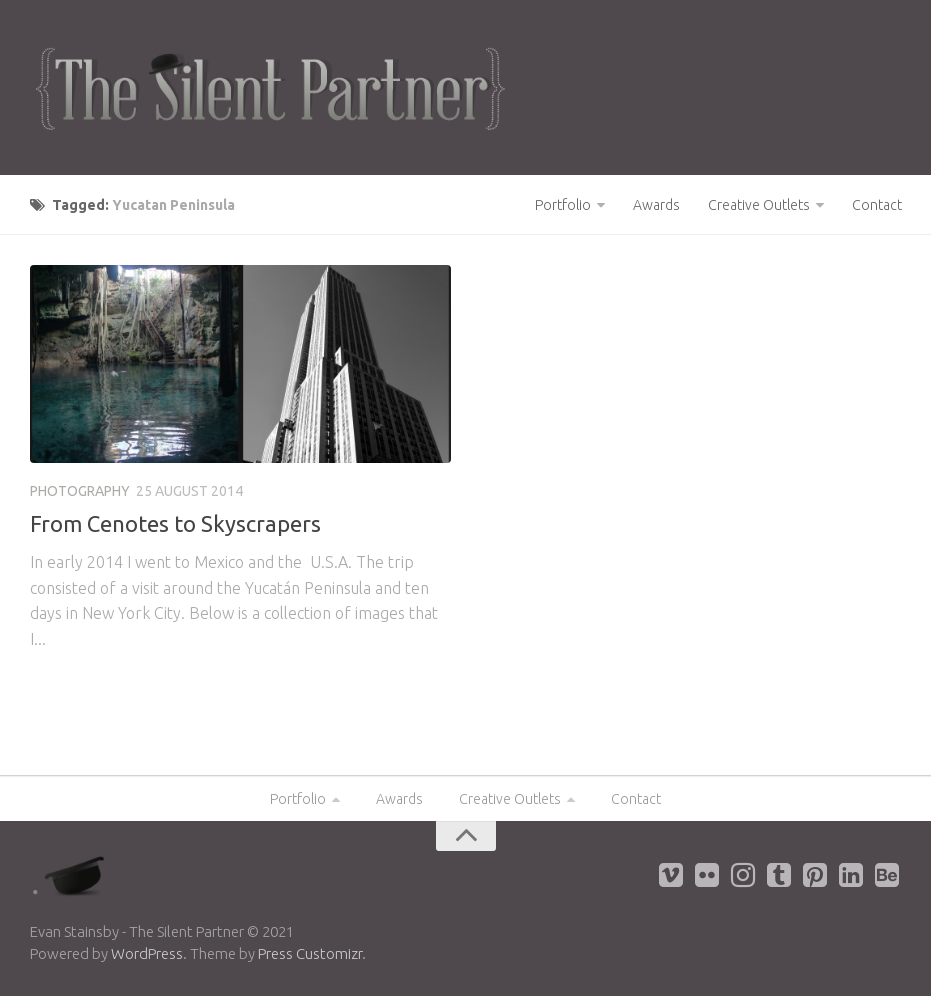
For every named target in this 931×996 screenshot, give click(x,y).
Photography (80, 491)
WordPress (147, 953)
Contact (877, 205)
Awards (656, 205)
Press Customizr (310, 953)
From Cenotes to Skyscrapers (175, 523)
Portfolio (563, 205)
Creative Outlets (759, 205)
